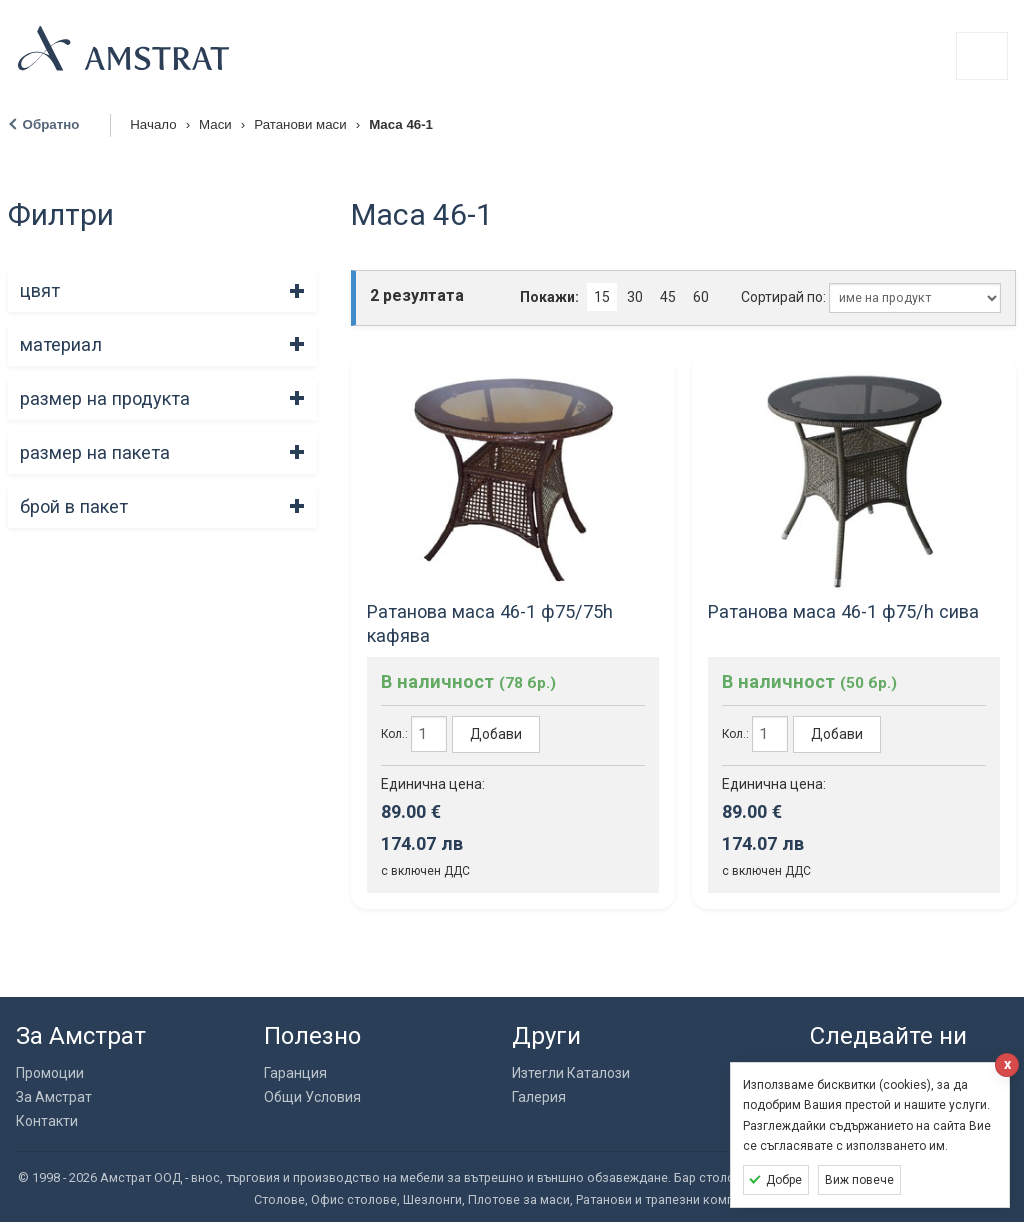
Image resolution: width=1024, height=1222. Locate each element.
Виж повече (859, 1180)
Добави (496, 734)
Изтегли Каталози (571, 1073)
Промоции (50, 1073)
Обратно (51, 124)
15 (602, 297)
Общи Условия (312, 1097)
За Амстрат (54, 1097)
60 (701, 297)
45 (668, 297)
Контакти (47, 1121)
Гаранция (295, 1073)
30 (635, 297)
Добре (784, 1180)
